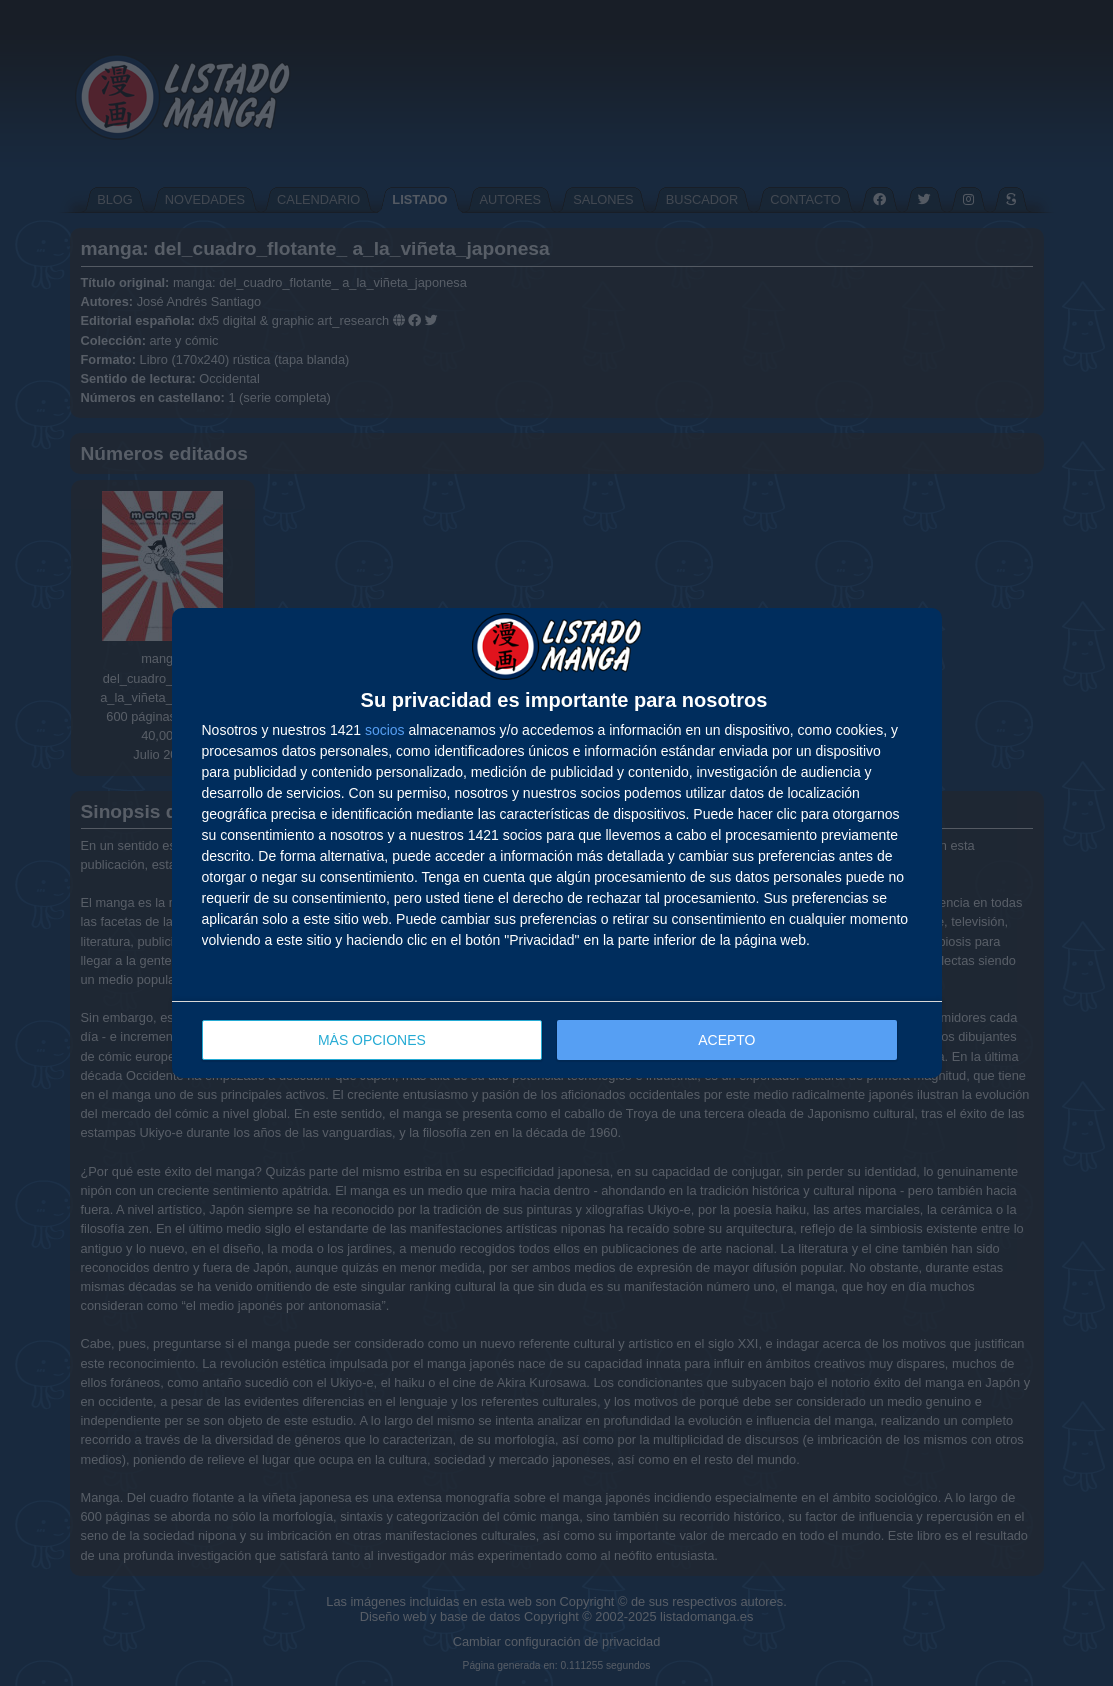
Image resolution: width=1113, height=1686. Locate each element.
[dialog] (557, 843)
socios (385, 730)
